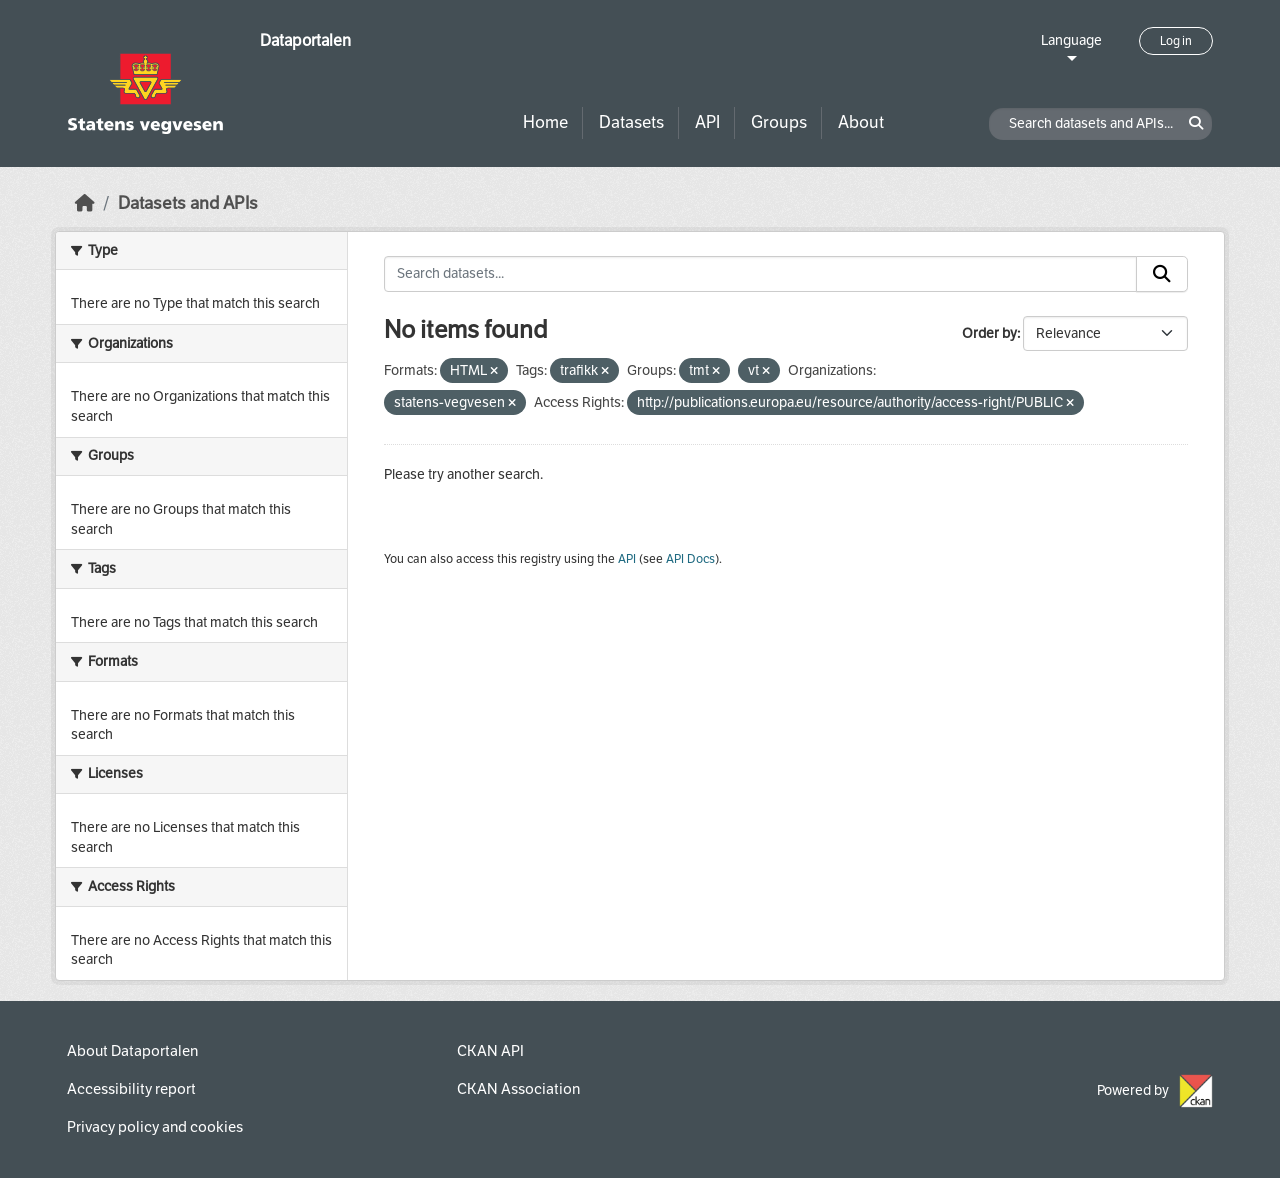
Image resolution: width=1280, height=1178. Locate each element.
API (707, 122)
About (861, 122)
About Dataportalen (132, 1051)
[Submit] (1162, 274)
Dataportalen (305, 40)
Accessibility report (131, 1089)
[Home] (85, 203)
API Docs (690, 559)
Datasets (631, 122)
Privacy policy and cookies (155, 1127)
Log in (1176, 41)
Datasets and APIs (188, 203)
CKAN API (490, 1051)
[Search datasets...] (760, 274)
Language (1071, 40)
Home (545, 122)
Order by (989, 333)
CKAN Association (518, 1089)
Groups (779, 122)
